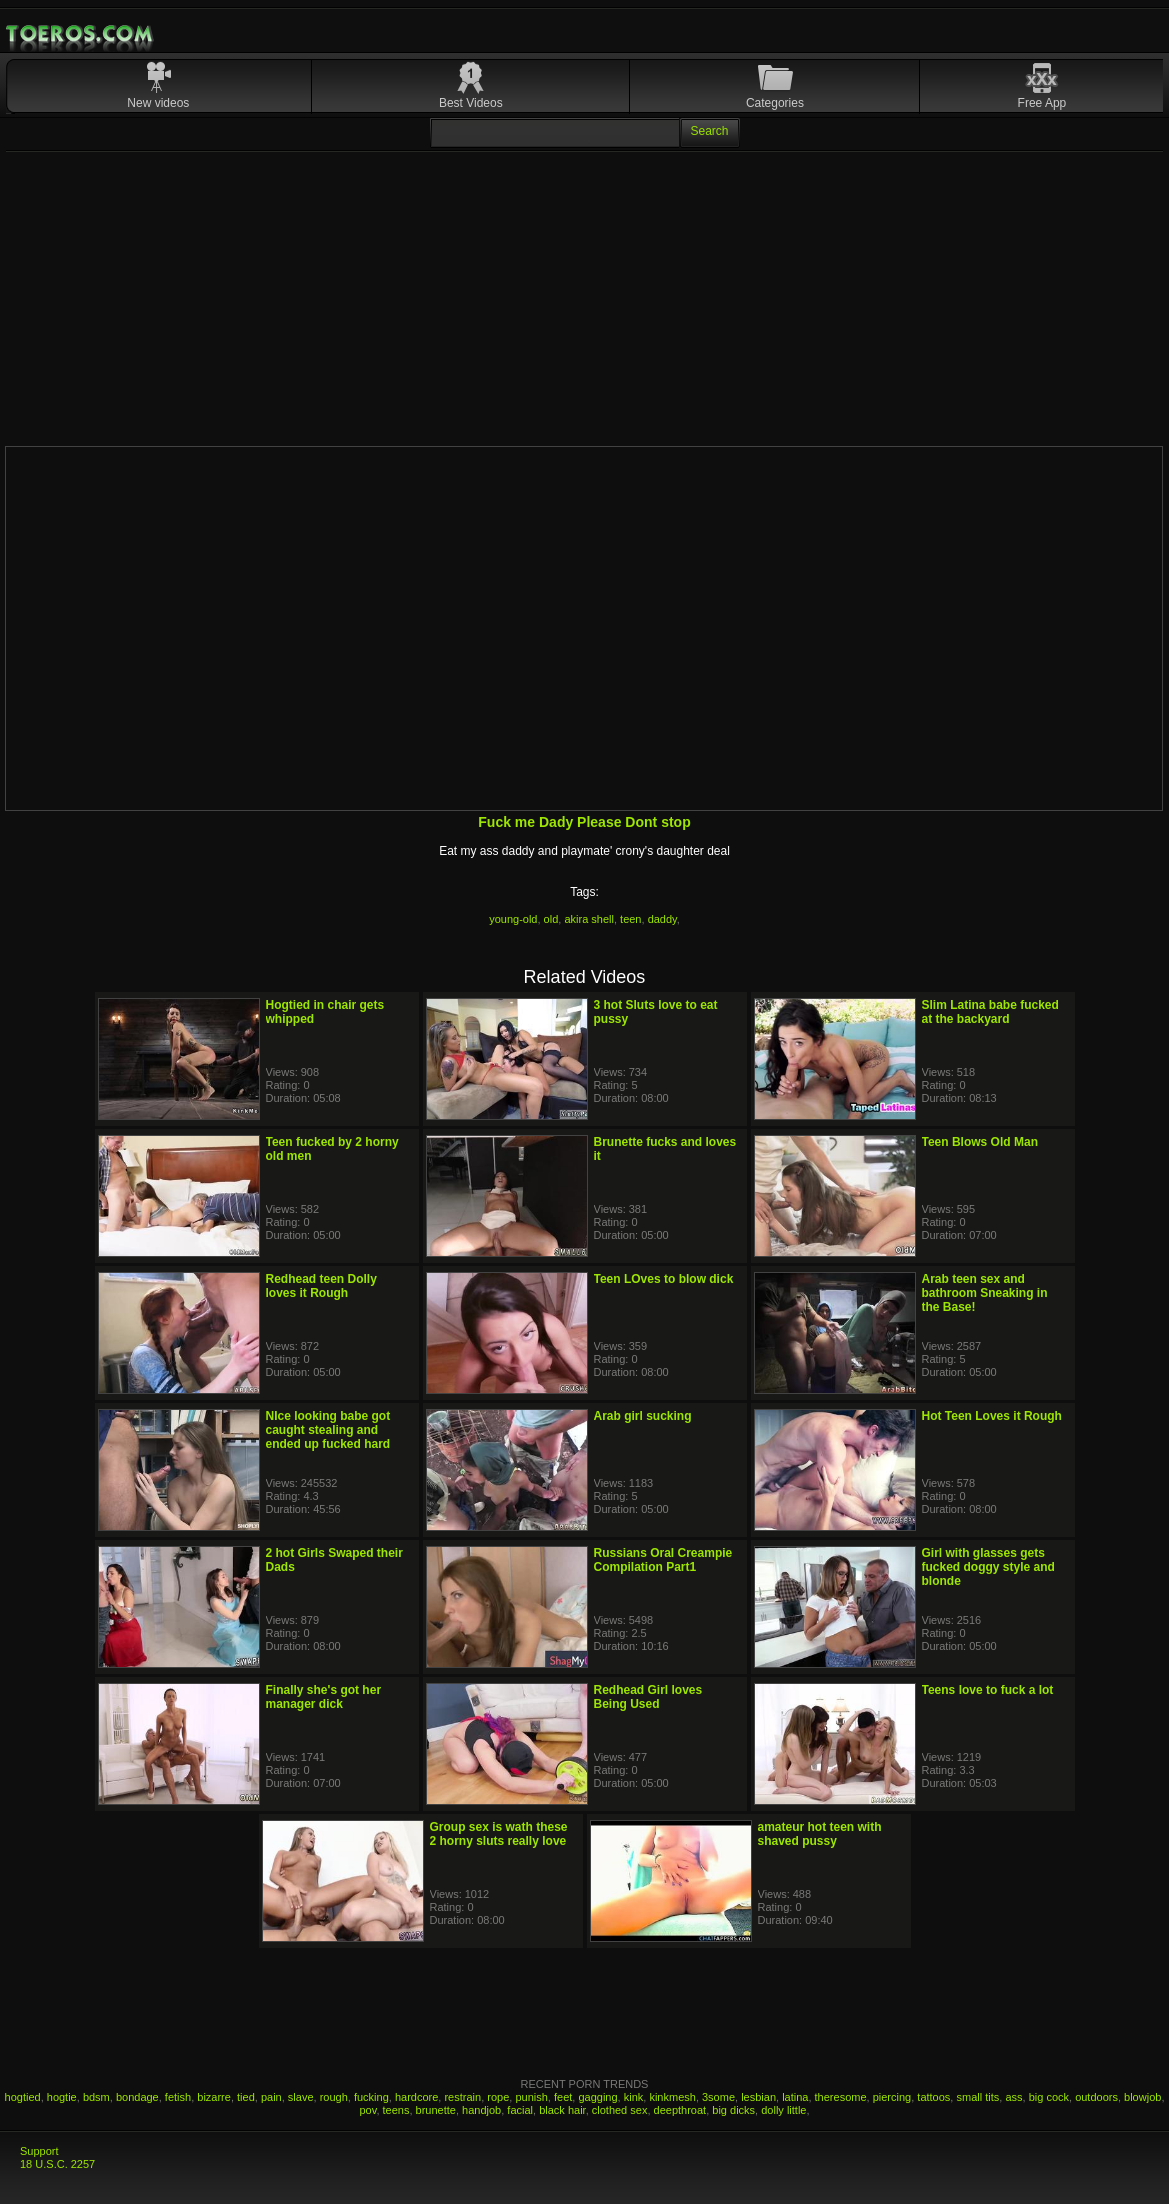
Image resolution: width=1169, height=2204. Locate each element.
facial (520, 2110)
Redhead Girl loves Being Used (648, 1697)
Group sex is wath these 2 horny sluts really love (499, 1834)
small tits (977, 2097)
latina (795, 2097)
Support (39, 2151)
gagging (597, 2097)
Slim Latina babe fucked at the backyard (990, 1012)
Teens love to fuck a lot (988, 1690)
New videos (158, 103)
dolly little (783, 2110)
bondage (137, 2097)
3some (718, 2097)
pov (367, 2110)
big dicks (733, 2110)
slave (301, 2097)
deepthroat (680, 2110)
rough (334, 2097)
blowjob (1142, 2097)
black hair (562, 2110)
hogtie (62, 2097)
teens (396, 2110)
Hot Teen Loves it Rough (992, 1416)
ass (1013, 2097)
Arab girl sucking (643, 1416)
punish (531, 2097)
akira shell (589, 919)
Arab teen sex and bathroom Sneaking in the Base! (985, 1293)
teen (630, 919)
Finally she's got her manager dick (324, 1697)
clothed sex (620, 2110)
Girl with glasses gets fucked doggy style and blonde (988, 1567)
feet (563, 2097)
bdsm (96, 2097)
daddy (662, 919)
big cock (1049, 2097)
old (551, 919)
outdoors (1096, 2097)
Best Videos (471, 103)
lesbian (758, 2097)
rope (498, 2097)
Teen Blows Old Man (980, 1142)
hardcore (416, 2097)
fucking (371, 2097)
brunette (436, 2110)
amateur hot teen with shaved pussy (820, 1834)
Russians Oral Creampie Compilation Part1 (663, 1560)
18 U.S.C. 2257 (57, 2164)
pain (271, 2097)
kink (634, 2097)
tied (246, 2097)
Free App (1042, 103)
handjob (481, 2110)
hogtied (23, 2097)
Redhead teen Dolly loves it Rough (321, 1286)
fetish (178, 2097)
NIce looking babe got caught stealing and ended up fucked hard (328, 1430)
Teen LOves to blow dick (664, 1279)
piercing (892, 2097)
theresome (841, 2097)
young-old (513, 919)
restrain (462, 2097)
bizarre (214, 2097)
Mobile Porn (81, 34)
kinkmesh (672, 2097)
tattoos (933, 2097)
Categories (775, 103)
